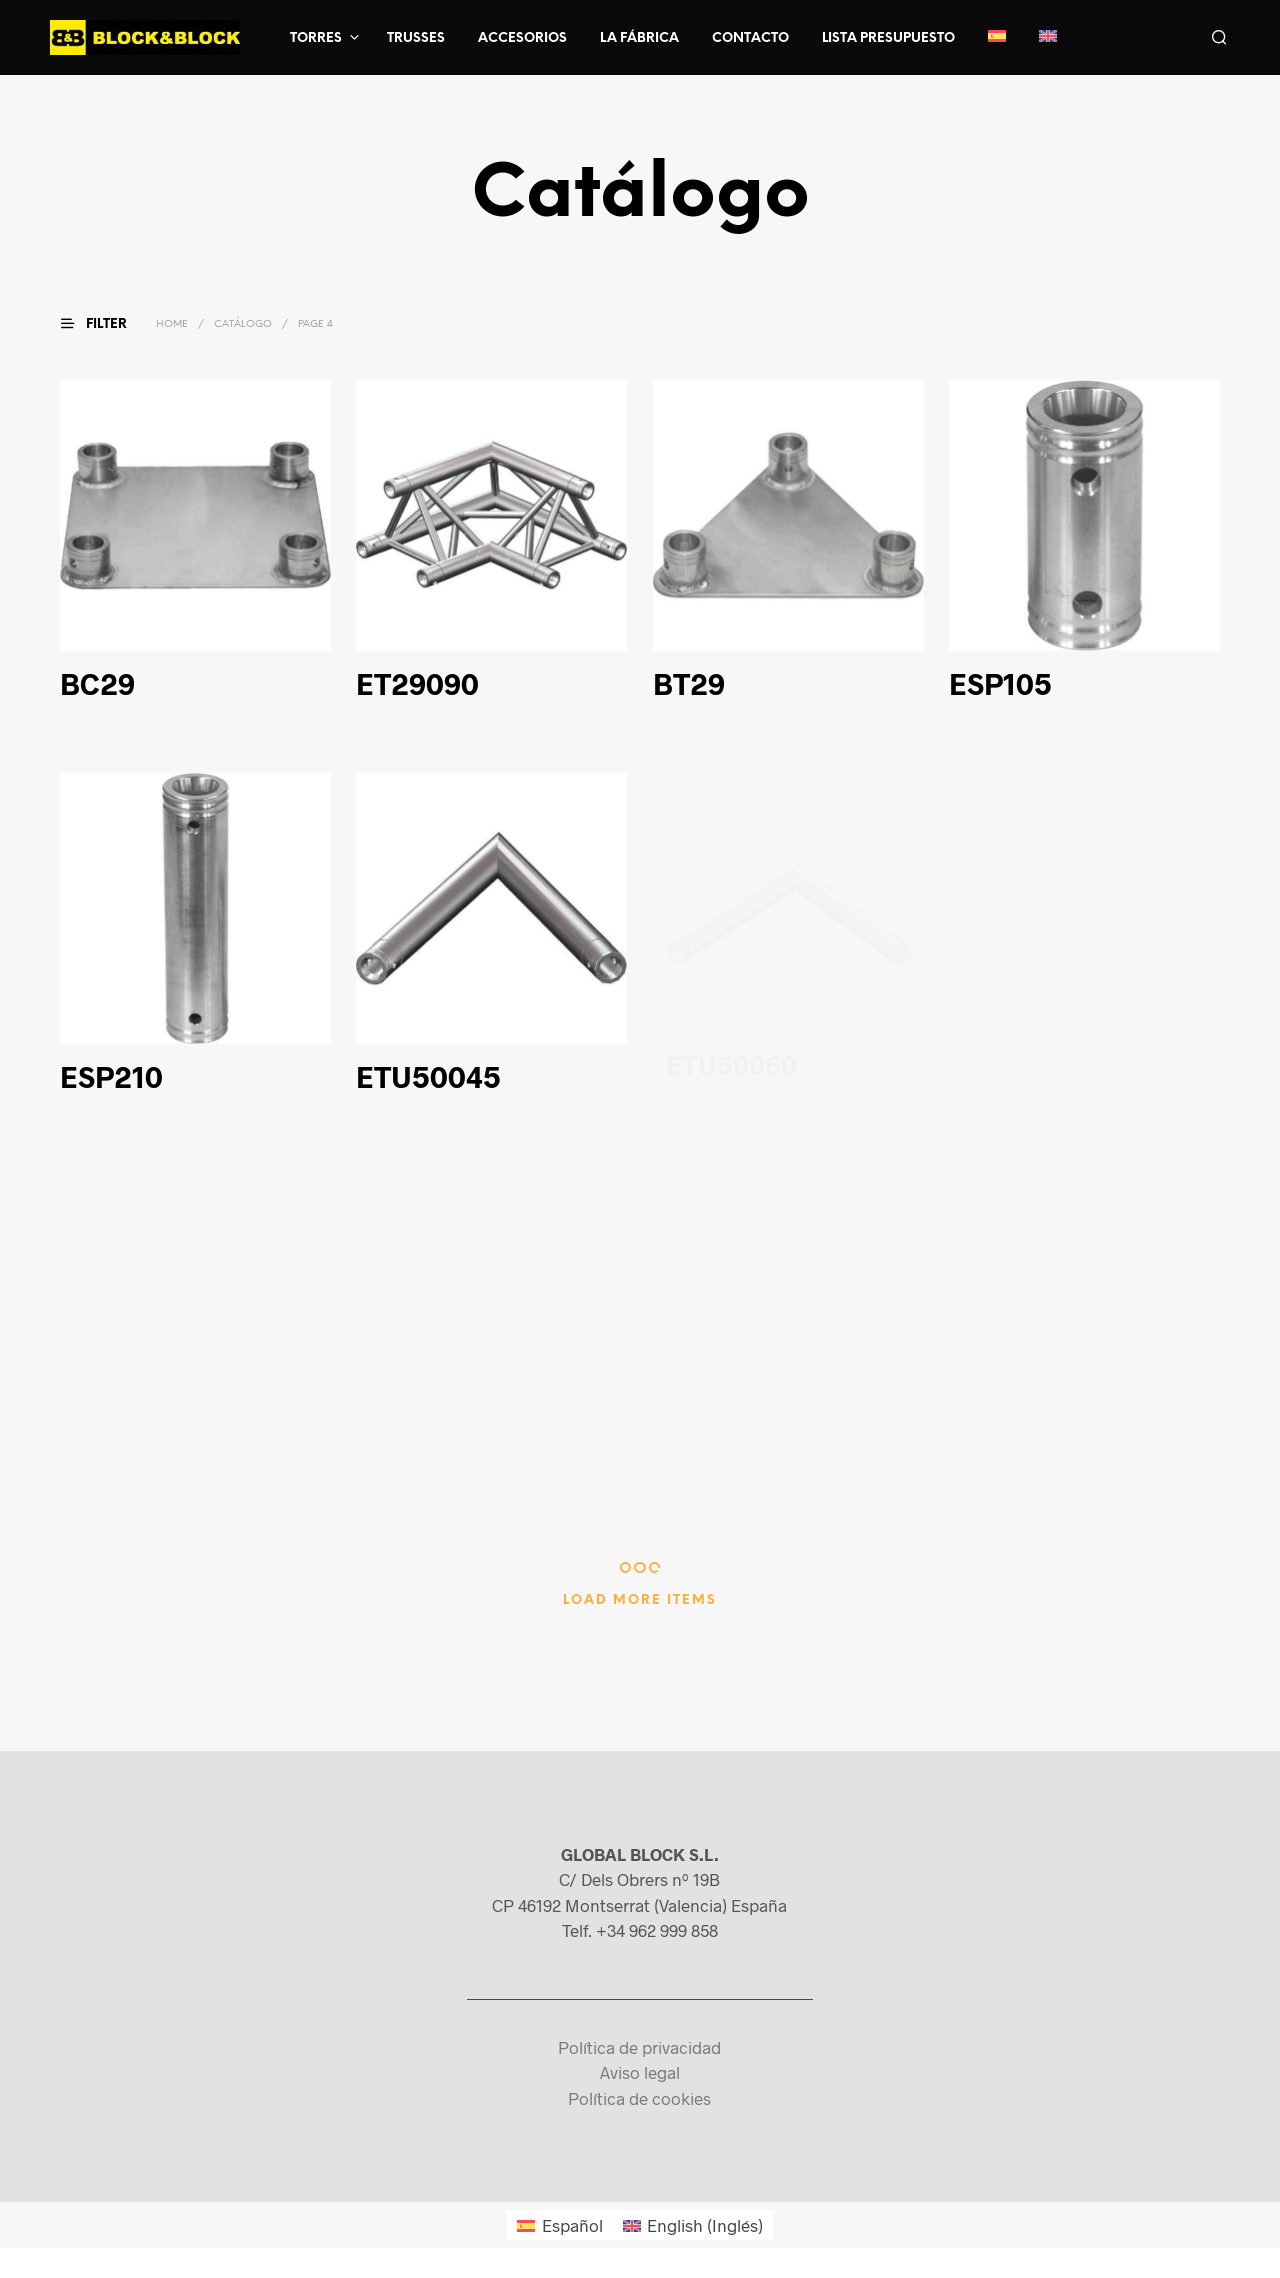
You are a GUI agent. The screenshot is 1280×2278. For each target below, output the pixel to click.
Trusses (416, 38)
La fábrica (639, 38)
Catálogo (243, 324)
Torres (316, 38)
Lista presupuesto (888, 38)
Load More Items (640, 1600)
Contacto (750, 38)
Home (172, 324)
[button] (106, 324)
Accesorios (522, 38)
